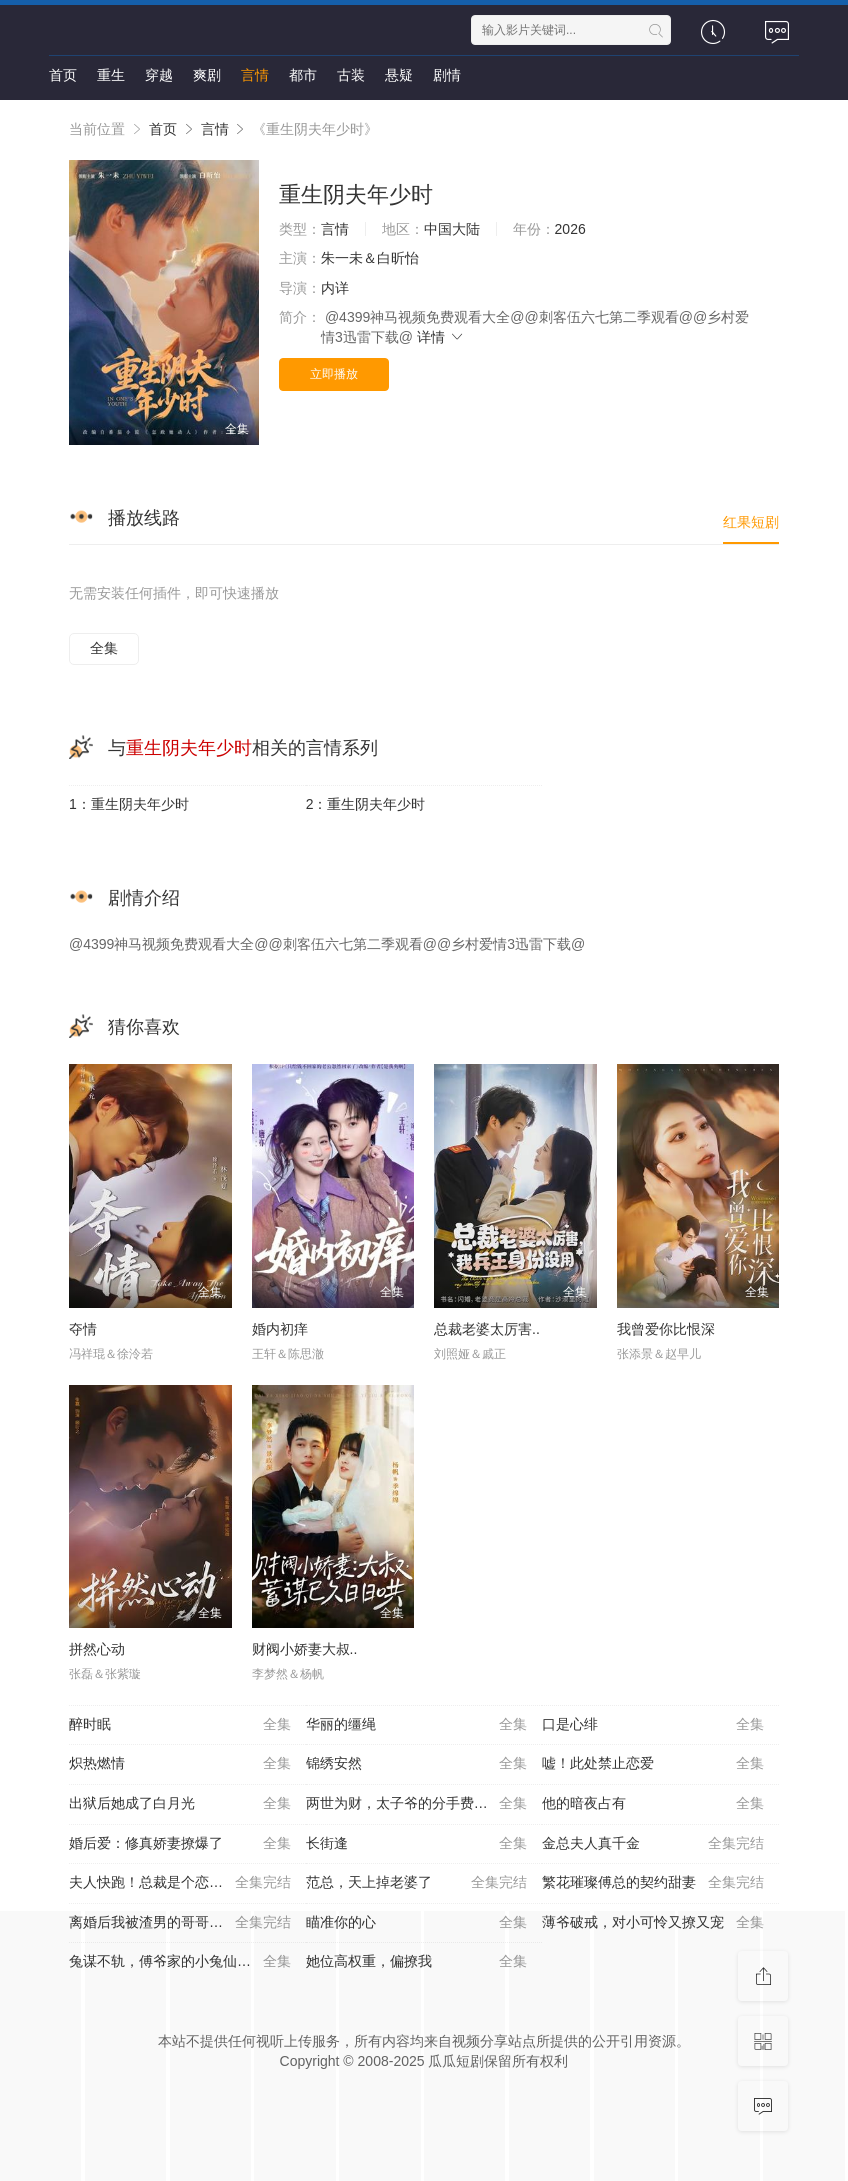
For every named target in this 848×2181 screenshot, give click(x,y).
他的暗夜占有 (653, 1804)
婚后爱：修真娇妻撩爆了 (180, 1844)
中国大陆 (452, 229)
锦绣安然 (417, 1764)
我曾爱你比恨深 (666, 1329)
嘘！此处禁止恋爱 (653, 1764)
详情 (441, 337)
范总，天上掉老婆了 (417, 1883)
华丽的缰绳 (417, 1725)
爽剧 (207, 75)
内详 (335, 288)
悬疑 (399, 75)
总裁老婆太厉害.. (487, 1329)
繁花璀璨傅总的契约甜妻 (653, 1883)
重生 (111, 75)
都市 (303, 75)
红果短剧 (751, 522)
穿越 (159, 75)
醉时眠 (180, 1725)
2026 (570, 229)
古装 (351, 75)
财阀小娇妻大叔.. (305, 1649)
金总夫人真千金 (653, 1844)
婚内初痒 (280, 1329)
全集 (104, 648)
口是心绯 (653, 1725)
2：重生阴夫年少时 (366, 804)
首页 (63, 75)
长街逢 (417, 1844)
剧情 (447, 75)
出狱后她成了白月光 (180, 1804)
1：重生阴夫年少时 (129, 804)
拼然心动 (97, 1649)
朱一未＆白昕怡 (370, 258)
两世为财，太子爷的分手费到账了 (417, 1804)
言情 (255, 75)
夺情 (83, 1329)
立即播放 (334, 374)
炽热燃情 (180, 1764)
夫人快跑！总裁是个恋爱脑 (180, 1883)
